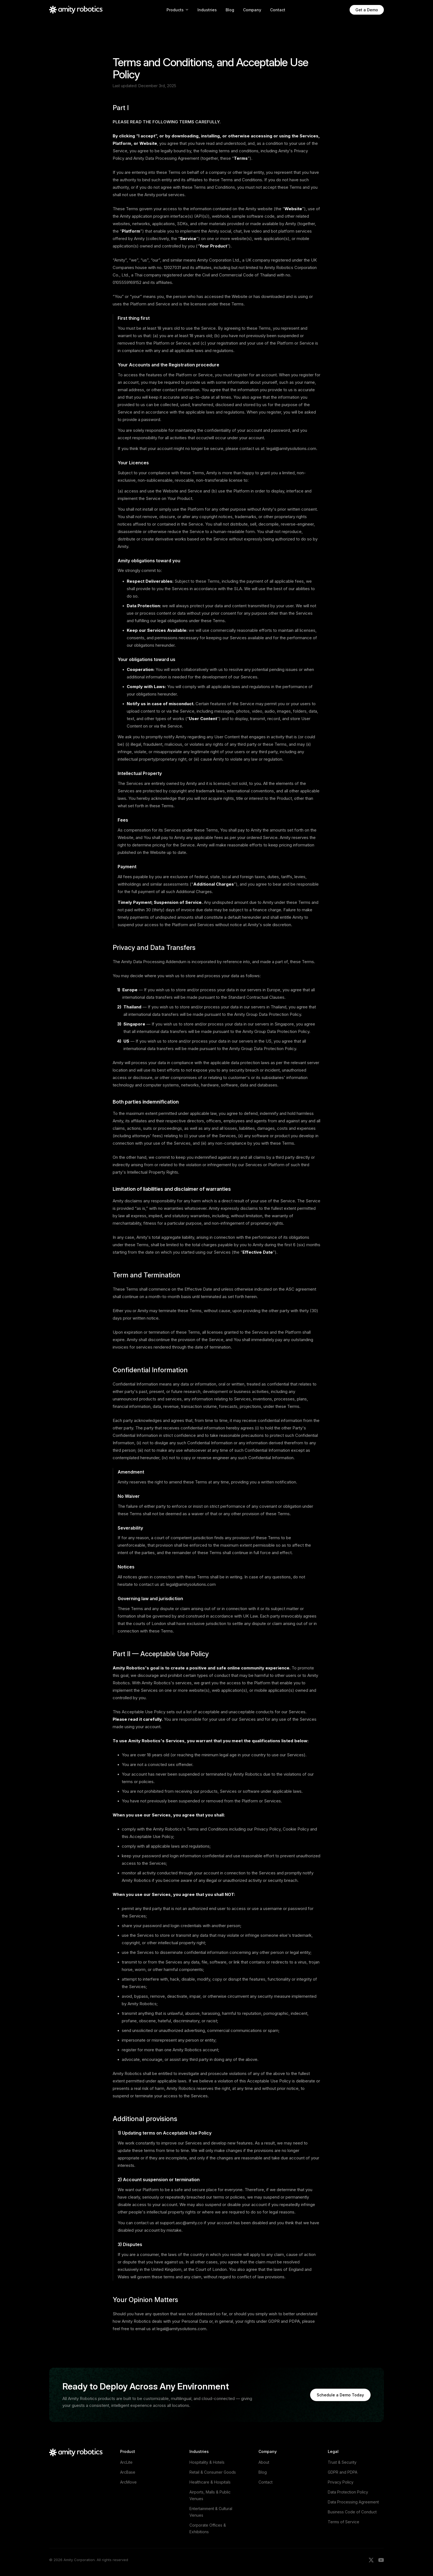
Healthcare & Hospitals (210, 2482)
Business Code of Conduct (352, 2512)
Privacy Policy (340, 2482)
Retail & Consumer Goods (212, 2472)
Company (252, 9)
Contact (277, 9)
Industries (207, 9)
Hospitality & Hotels (207, 2462)
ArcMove (128, 2482)
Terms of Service (343, 2521)
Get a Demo (366, 9)
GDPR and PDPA (342, 2472)
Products (178, 9)
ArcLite (126, 2462)
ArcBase (127, 2472)
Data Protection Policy (348, 2492)
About (263, 2462)
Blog (230, 9)
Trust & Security (342, 2462)
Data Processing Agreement (353, 2502)
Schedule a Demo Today (340, 2395)
